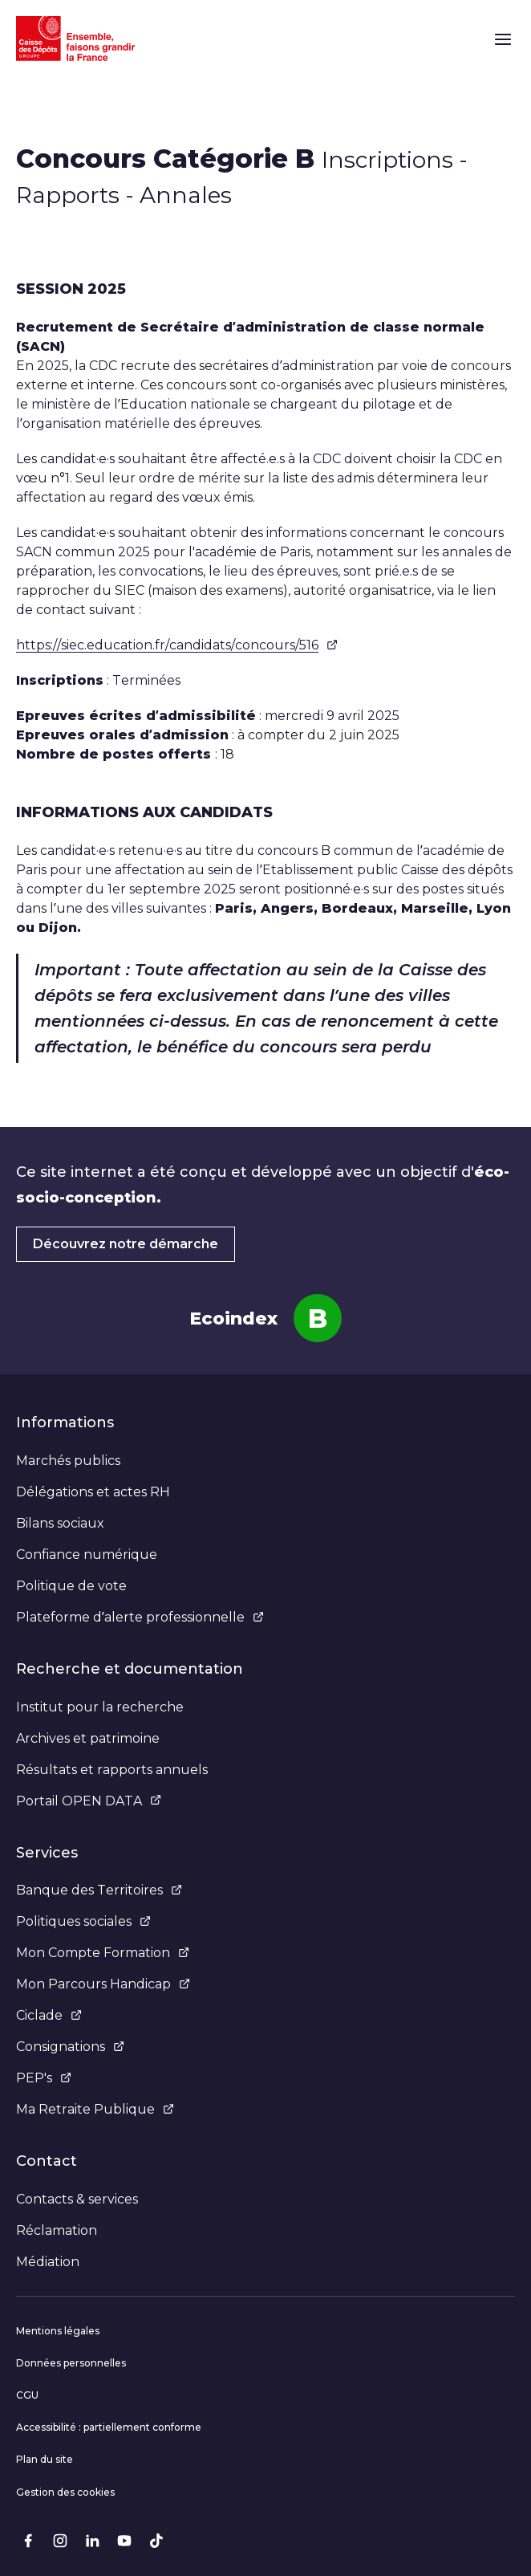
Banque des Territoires (99, 1890)
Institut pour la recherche (100, 1707)
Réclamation (56, 2230)
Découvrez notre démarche (125, 1243)
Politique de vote (71, 1585)
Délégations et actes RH (93, 1492)
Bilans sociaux (60, 1523)
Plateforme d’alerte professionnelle (140, 1617)
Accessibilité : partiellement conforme (108, 2427)
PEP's (43, 2078)
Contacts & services (77, 2199)
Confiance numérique (86, 1554)
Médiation (47, 2261)
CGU (27, 2395)
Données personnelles (71, 2363)
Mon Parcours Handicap (103, 1984)
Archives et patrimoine (88, 1738)
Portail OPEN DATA (88, 1801)
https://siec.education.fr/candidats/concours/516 (177, 645)
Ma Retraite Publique (95, 2109)
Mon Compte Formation (102, 1952)
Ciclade (49, 2015)
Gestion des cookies (65, 2492)
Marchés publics (68, 1460)
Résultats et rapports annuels (112, 1769)
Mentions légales (57, 2331)
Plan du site (44, 2459)
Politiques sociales (83, 1921)
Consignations (70, 2046)
